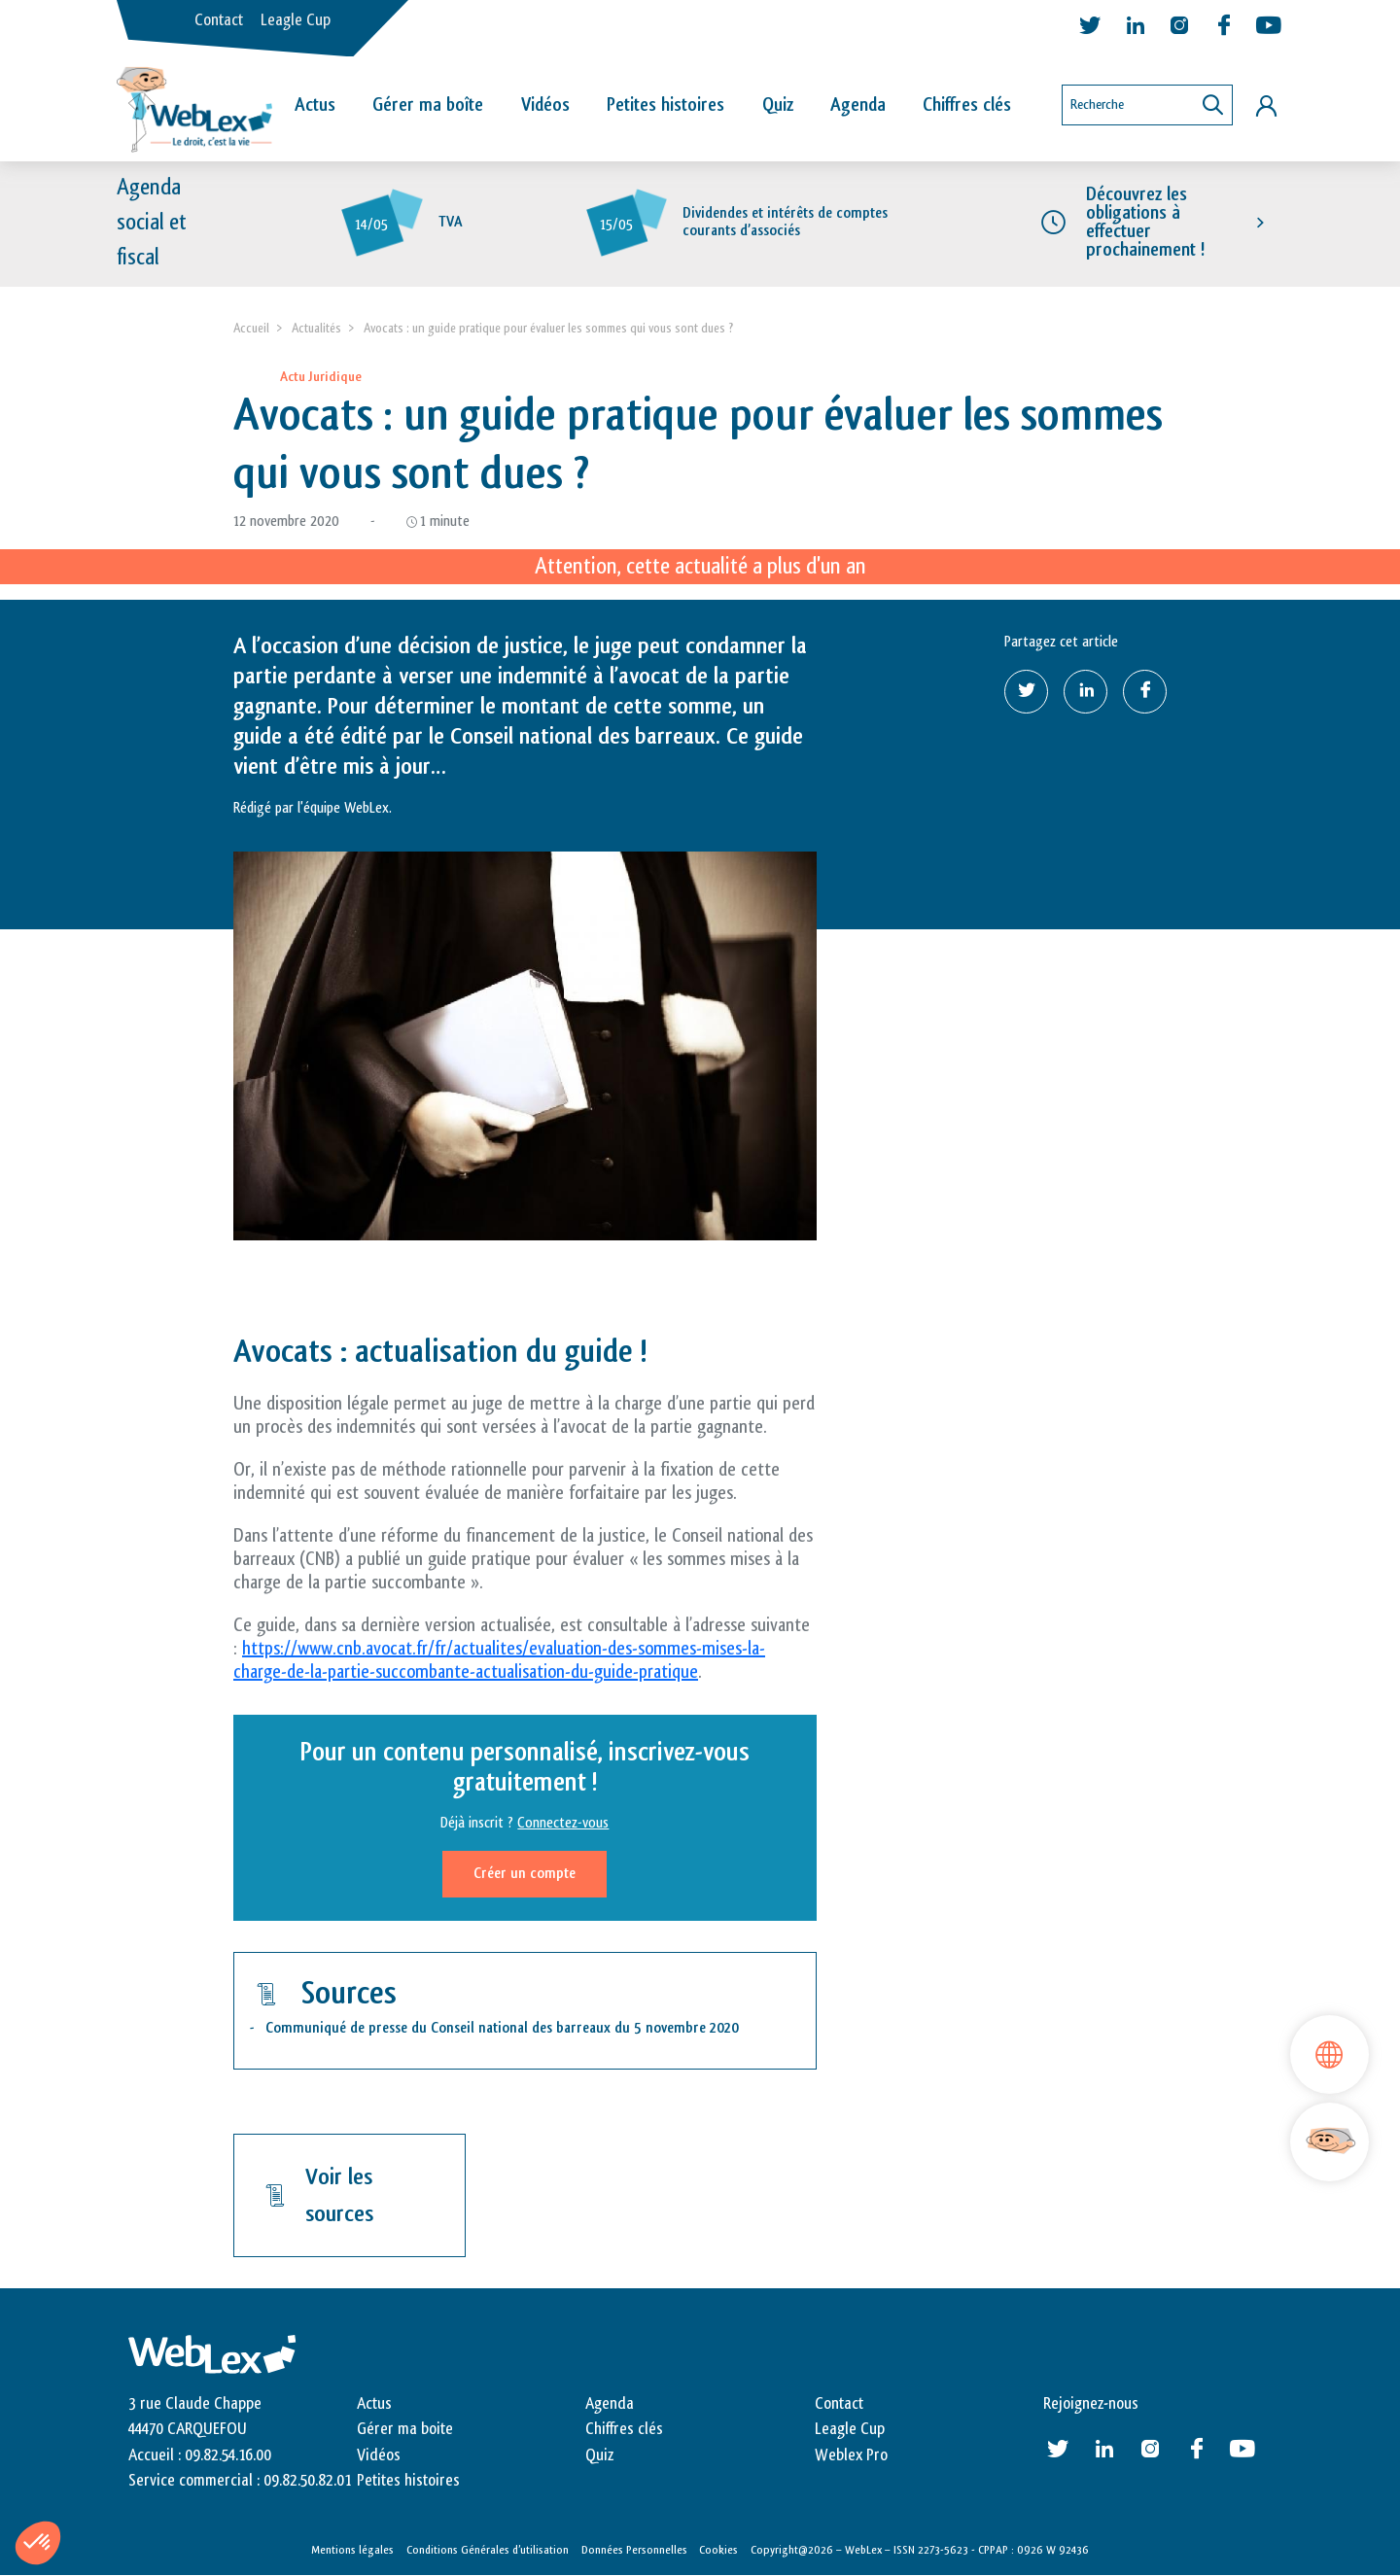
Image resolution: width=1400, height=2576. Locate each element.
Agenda (858, 105)
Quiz (777, 105)
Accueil (251, 328)
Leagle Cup (296, 20)
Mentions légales (352, 2550)
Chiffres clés (967, 105)
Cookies (718, 2550)
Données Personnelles (634, 2550)
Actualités (316, 328)
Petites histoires (665, 105)
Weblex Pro (851, 2455)
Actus (315, 105)
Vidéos (545, 105)
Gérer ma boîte (427, 105)
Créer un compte (524, 1873)
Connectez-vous (563, 1823)
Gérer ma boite (405, 2429)
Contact (218, 20)
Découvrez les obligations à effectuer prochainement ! (1145, 223)
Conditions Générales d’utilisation (487, 2550)
